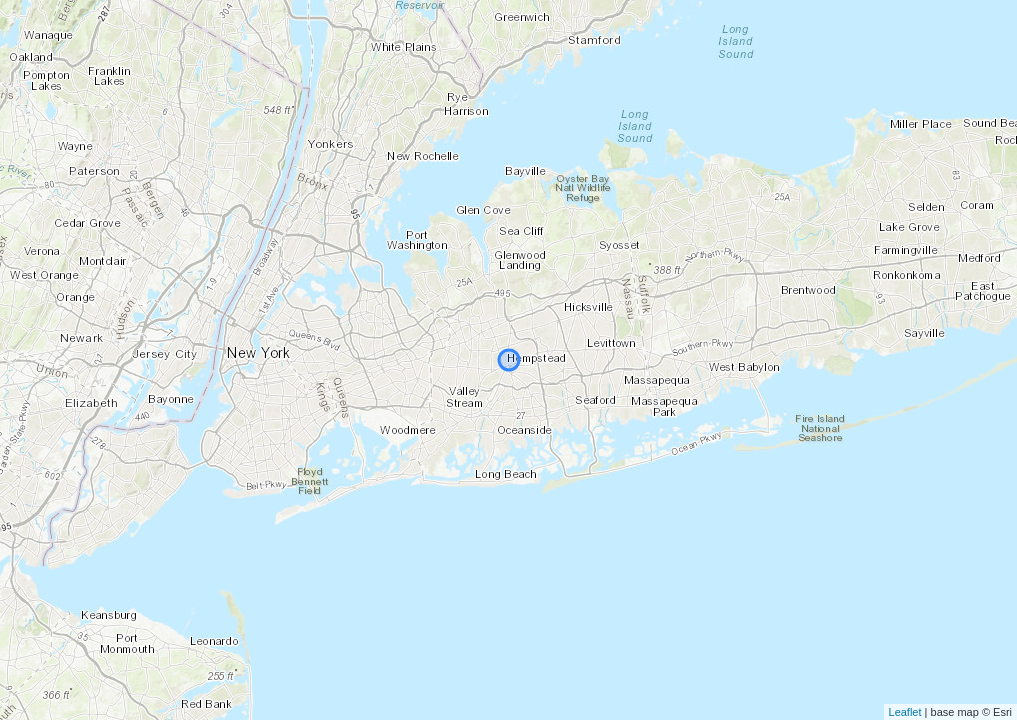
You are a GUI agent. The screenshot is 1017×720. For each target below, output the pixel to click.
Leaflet (905, 712)
